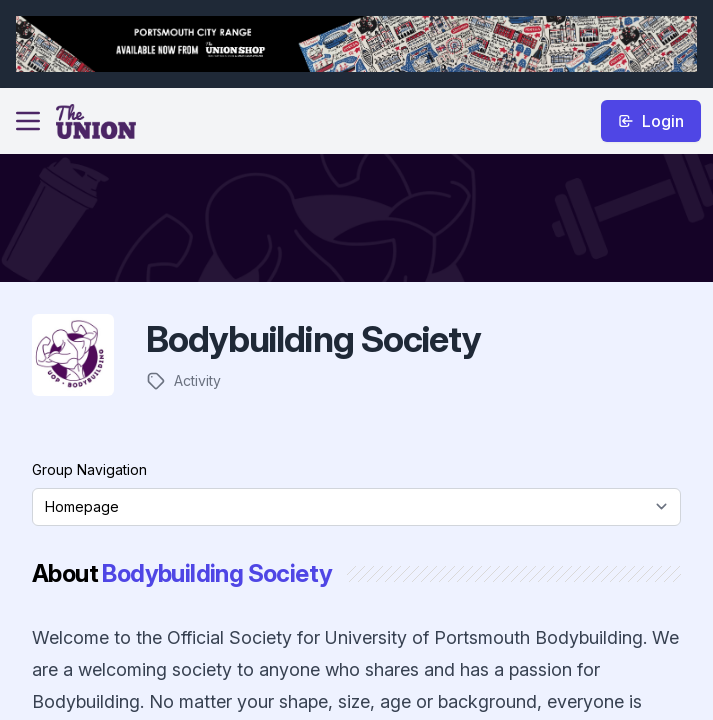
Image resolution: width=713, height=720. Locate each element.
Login (651, 121)
